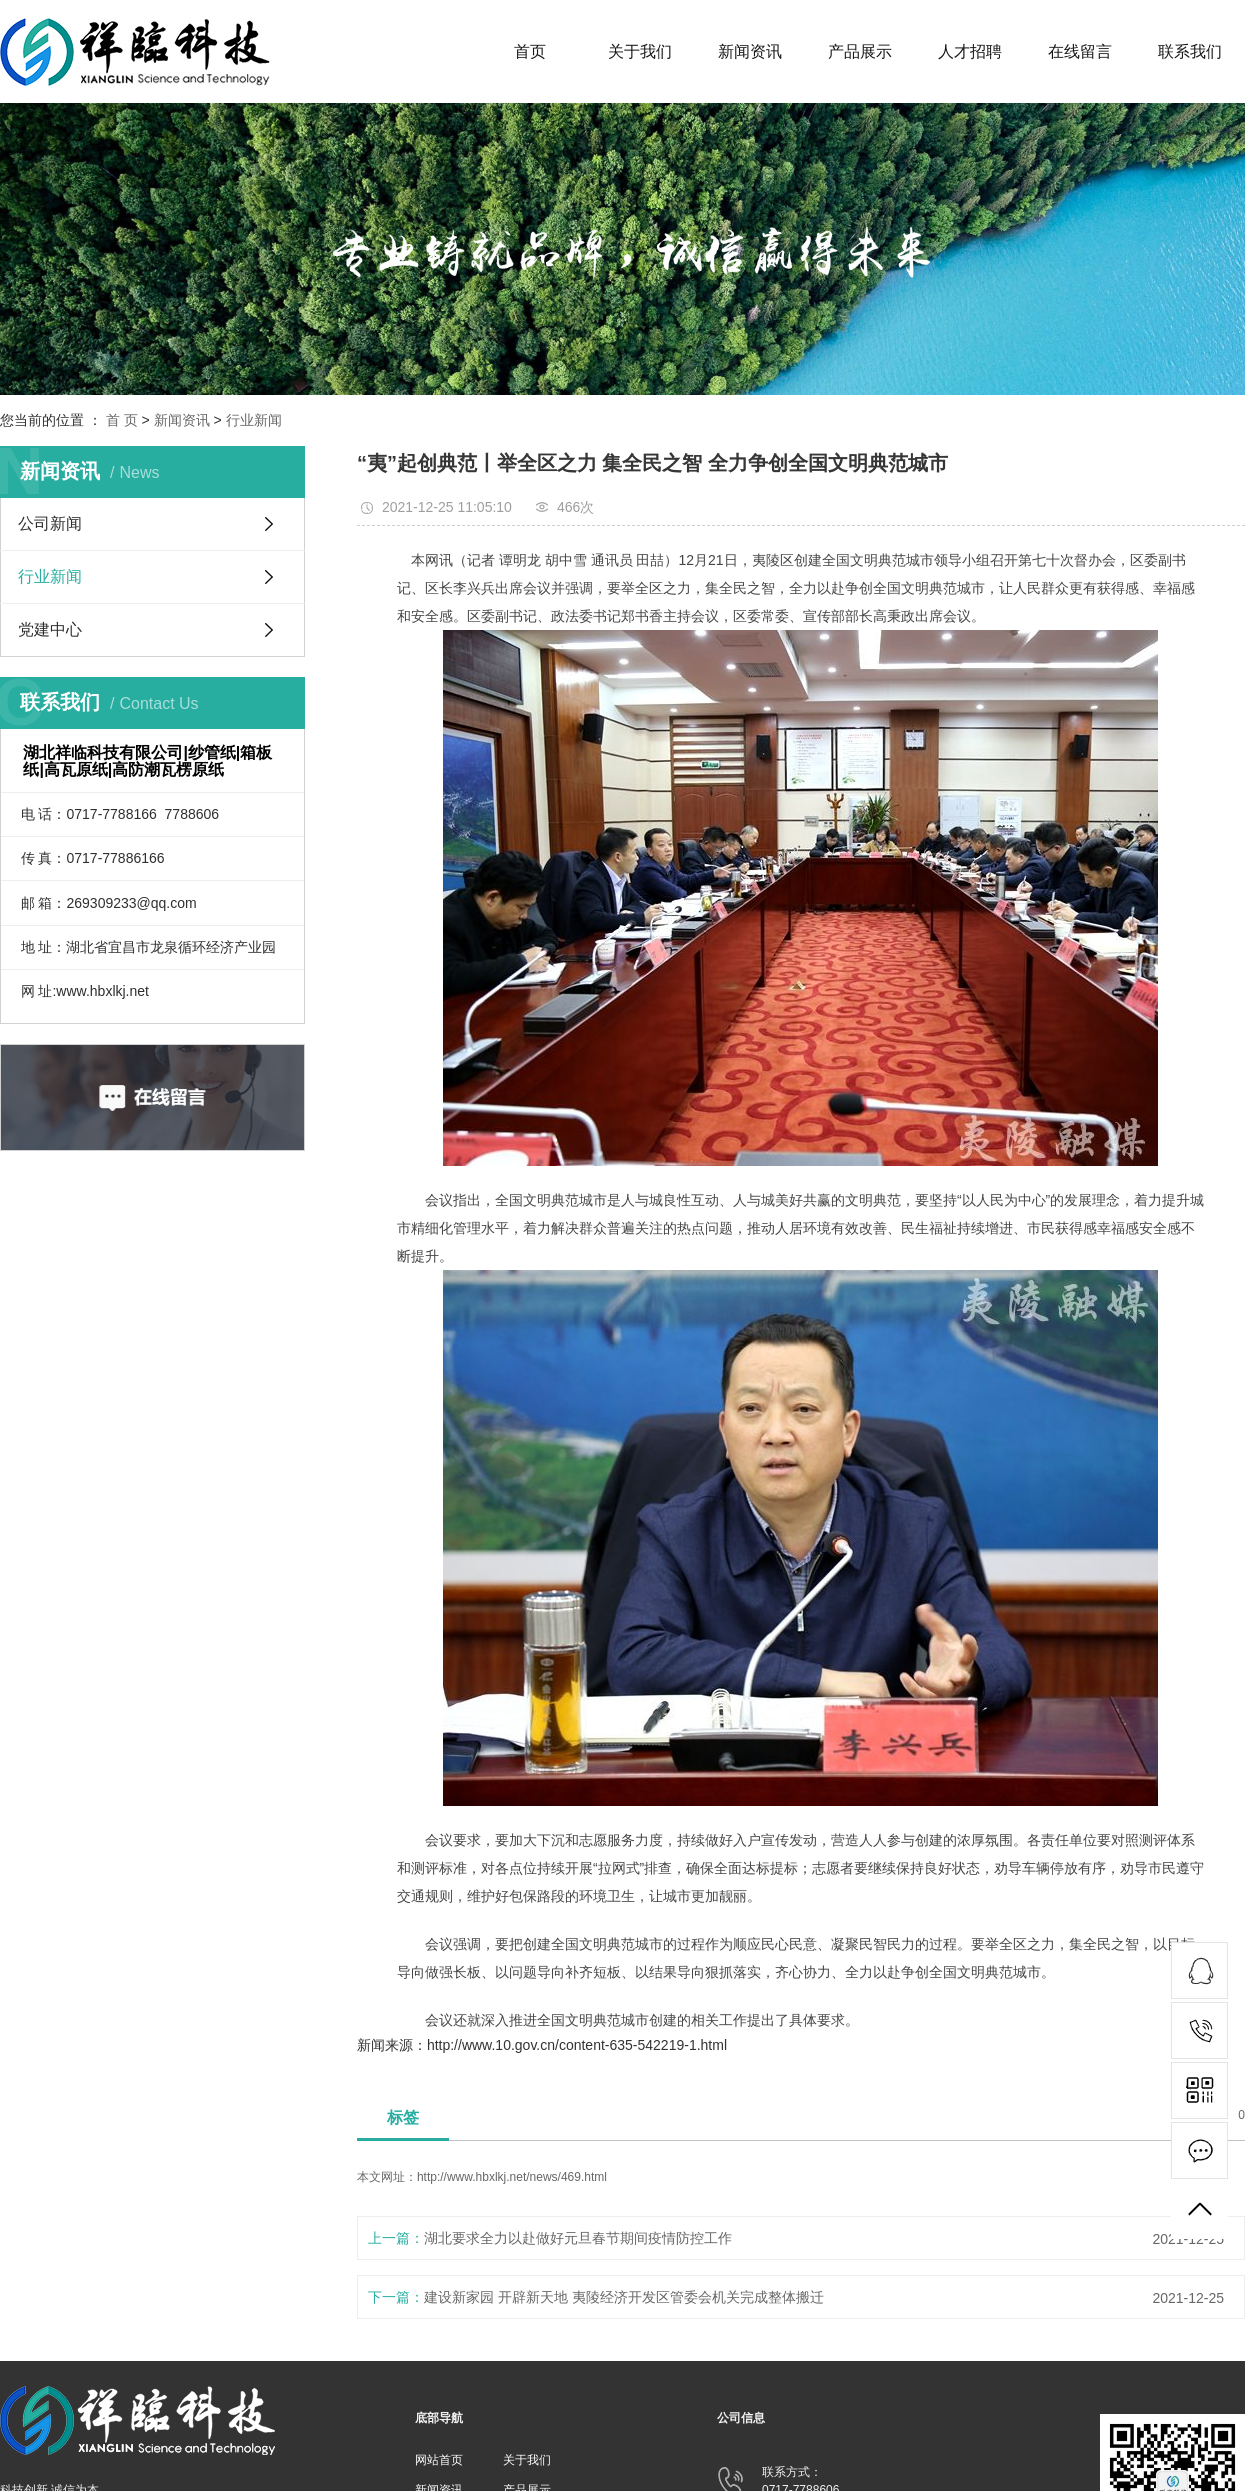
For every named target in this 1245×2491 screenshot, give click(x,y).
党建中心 (50, 629)
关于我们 (640, 51)
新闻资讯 (750, 51)
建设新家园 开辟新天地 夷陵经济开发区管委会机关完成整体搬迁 (624, 2297)
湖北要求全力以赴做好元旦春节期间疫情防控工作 (578, 2238)
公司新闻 (50, 523)
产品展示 (860, 51)
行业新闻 (254, 420)
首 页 (122, 420)
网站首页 (439, 2460)
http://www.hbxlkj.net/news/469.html (512, 2177)
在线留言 (1080, 51)
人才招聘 (970, 51)
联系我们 (1190, 51)
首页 (530, 51)
